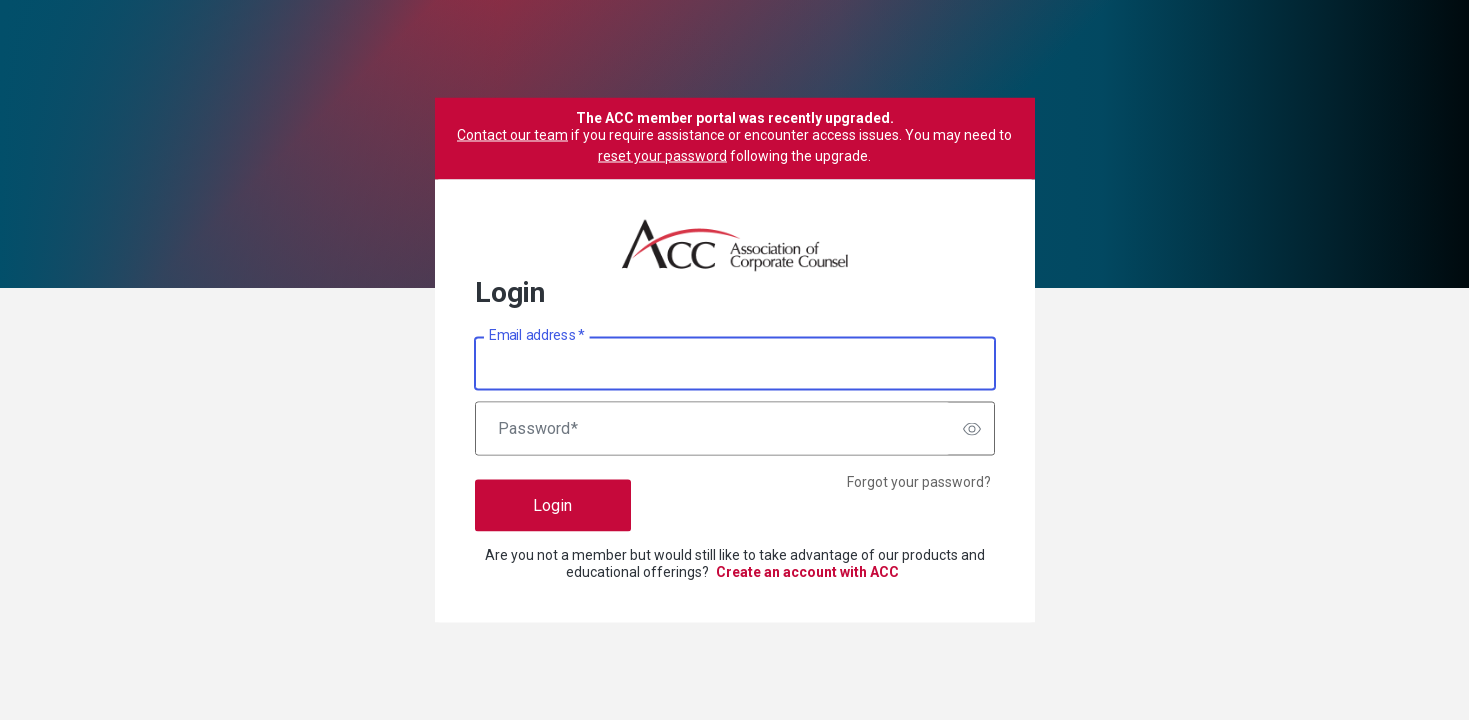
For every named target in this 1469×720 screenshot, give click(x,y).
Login (552, 505)
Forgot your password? (919, 482)
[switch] (972, 429)
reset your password (662, 156)
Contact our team (512, 135)
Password (538, 429)
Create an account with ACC (807, 572)
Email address (536, 335)
